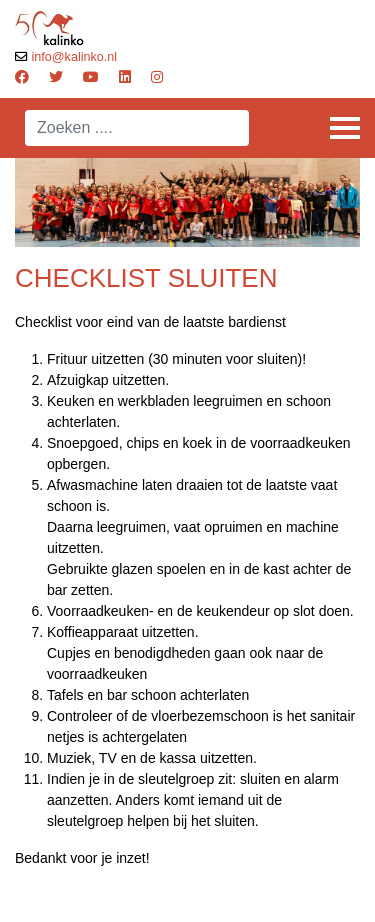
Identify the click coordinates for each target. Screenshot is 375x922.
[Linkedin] (125, 77)
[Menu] (345, 128)
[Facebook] (22, 77)
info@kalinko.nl (75, 57)
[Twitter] (56, 77)
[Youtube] (91, 77)
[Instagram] (157, 77)
